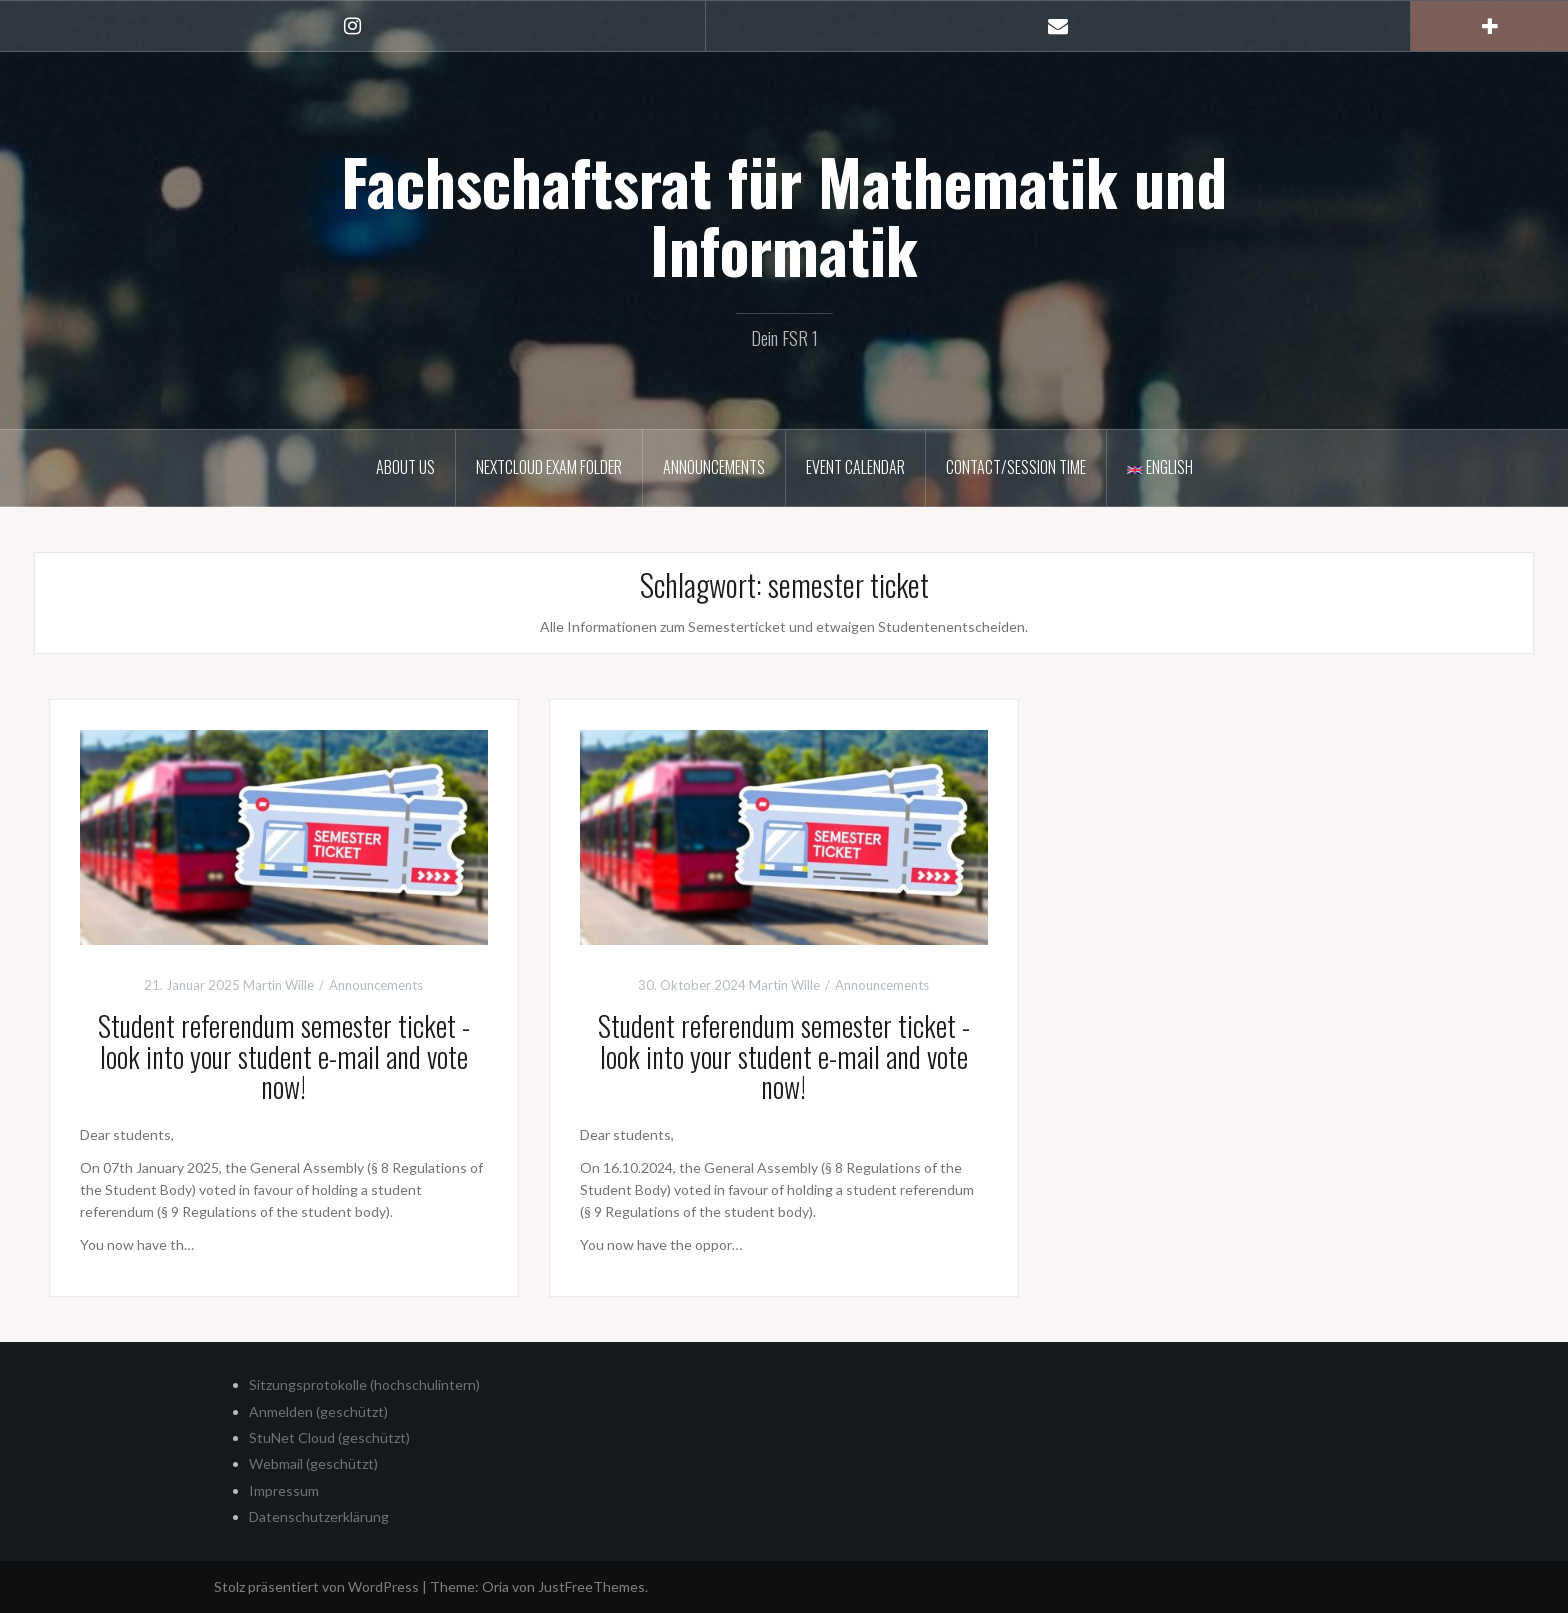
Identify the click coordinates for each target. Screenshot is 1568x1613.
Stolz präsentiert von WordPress (316, 1586)
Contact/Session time (1016, 467)
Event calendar (855, 467)
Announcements (714, 467)
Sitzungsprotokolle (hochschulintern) (364, 1384)
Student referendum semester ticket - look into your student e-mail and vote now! (284, 1056)
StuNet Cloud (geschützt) (329, 1437)
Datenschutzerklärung (319, 1516)
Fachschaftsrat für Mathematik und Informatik (784, 215)
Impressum (284, 1490)
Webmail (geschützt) (313, 1463)
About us (405, 467)
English (1160, 467)
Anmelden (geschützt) (318, 1411)
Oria (495, 1586)
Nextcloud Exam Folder (549, 467)
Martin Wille (278, 985)
